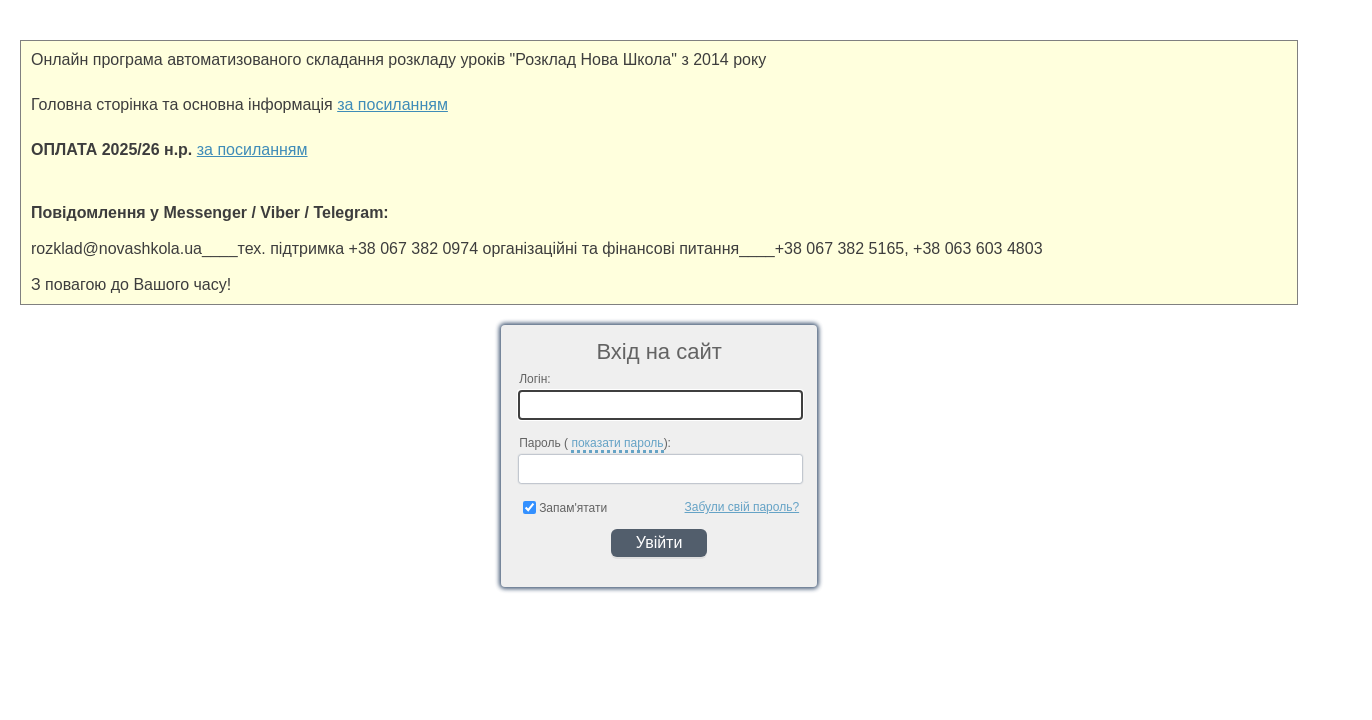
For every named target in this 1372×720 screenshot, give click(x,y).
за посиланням (392, 104)
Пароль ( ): (595, 444)
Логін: (535, 379)
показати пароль (617, 443)
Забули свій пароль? (742, 507)
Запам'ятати (565, 508)
